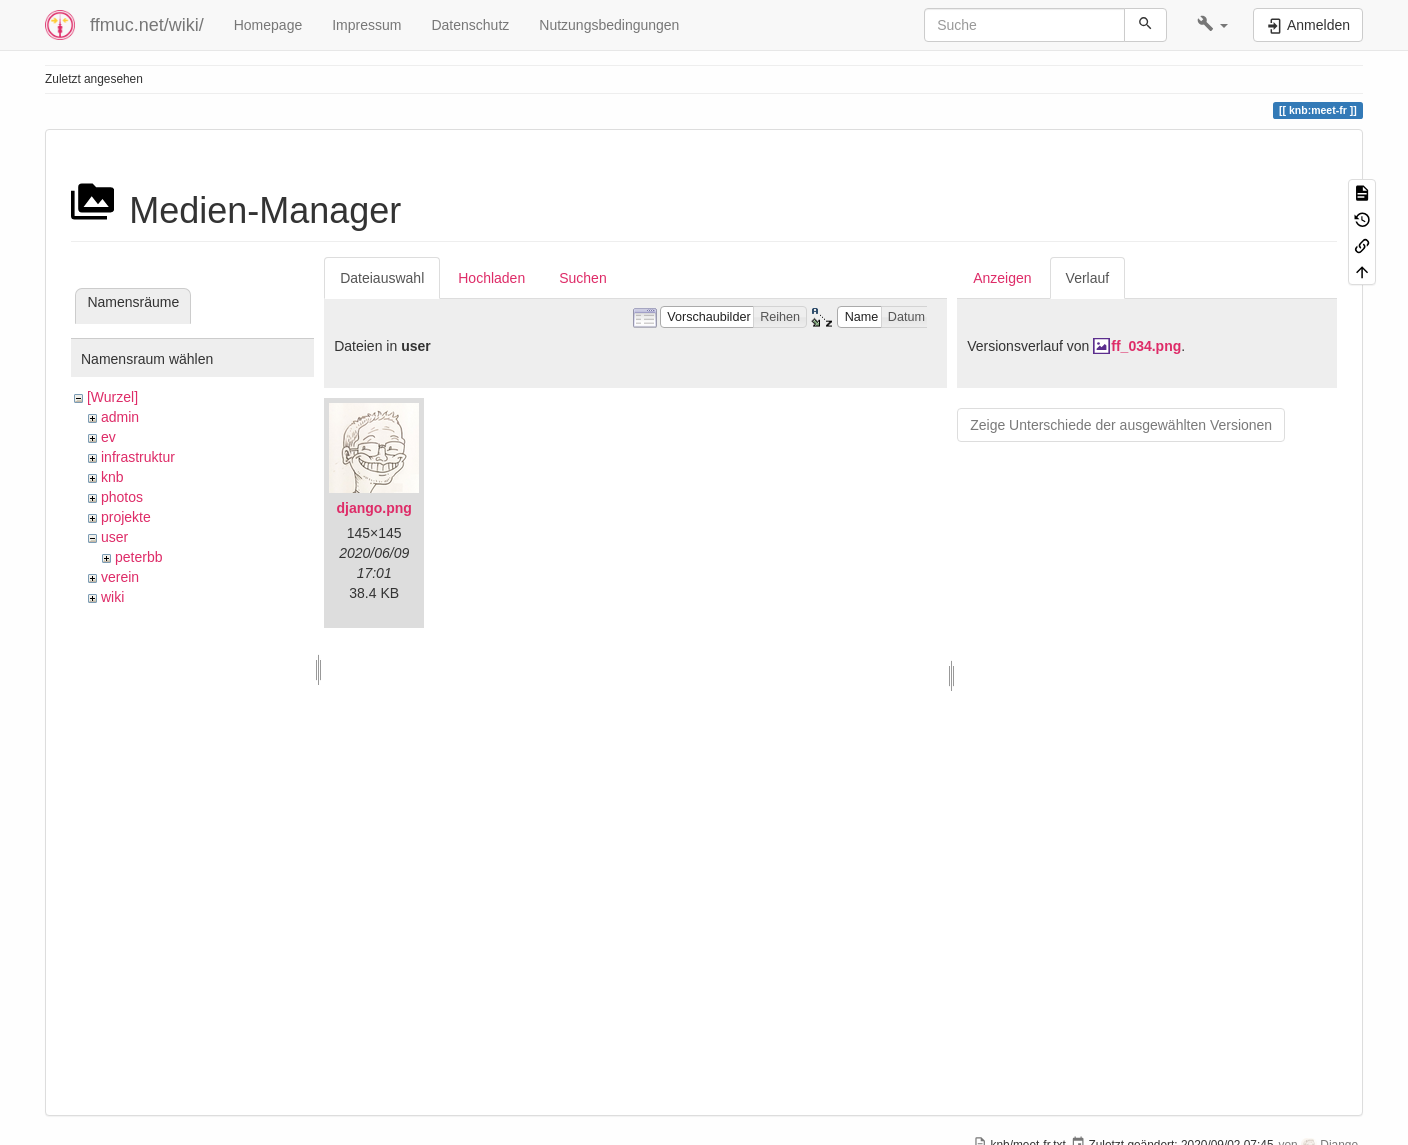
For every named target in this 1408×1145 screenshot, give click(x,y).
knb (112, 477)
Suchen (582, 278)
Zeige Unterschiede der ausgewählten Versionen (1121, 425)
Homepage (268, 25)
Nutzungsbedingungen (609, 25)
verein (120, 577)
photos (122, 497)
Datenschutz (470, 25)
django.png (373, 508)
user (114, 537)
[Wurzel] (112, 397)
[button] (1212, 25)
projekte (126, 517)
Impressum (366, 25)
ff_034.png (1146, 346)
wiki (112, 597)
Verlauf (1088, 278)
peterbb (138, 557)
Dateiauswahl (382, 278)
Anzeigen (1002, 278)
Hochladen (491, 278)
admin (120, 417)
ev (108, 437)
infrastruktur (138, 457)
